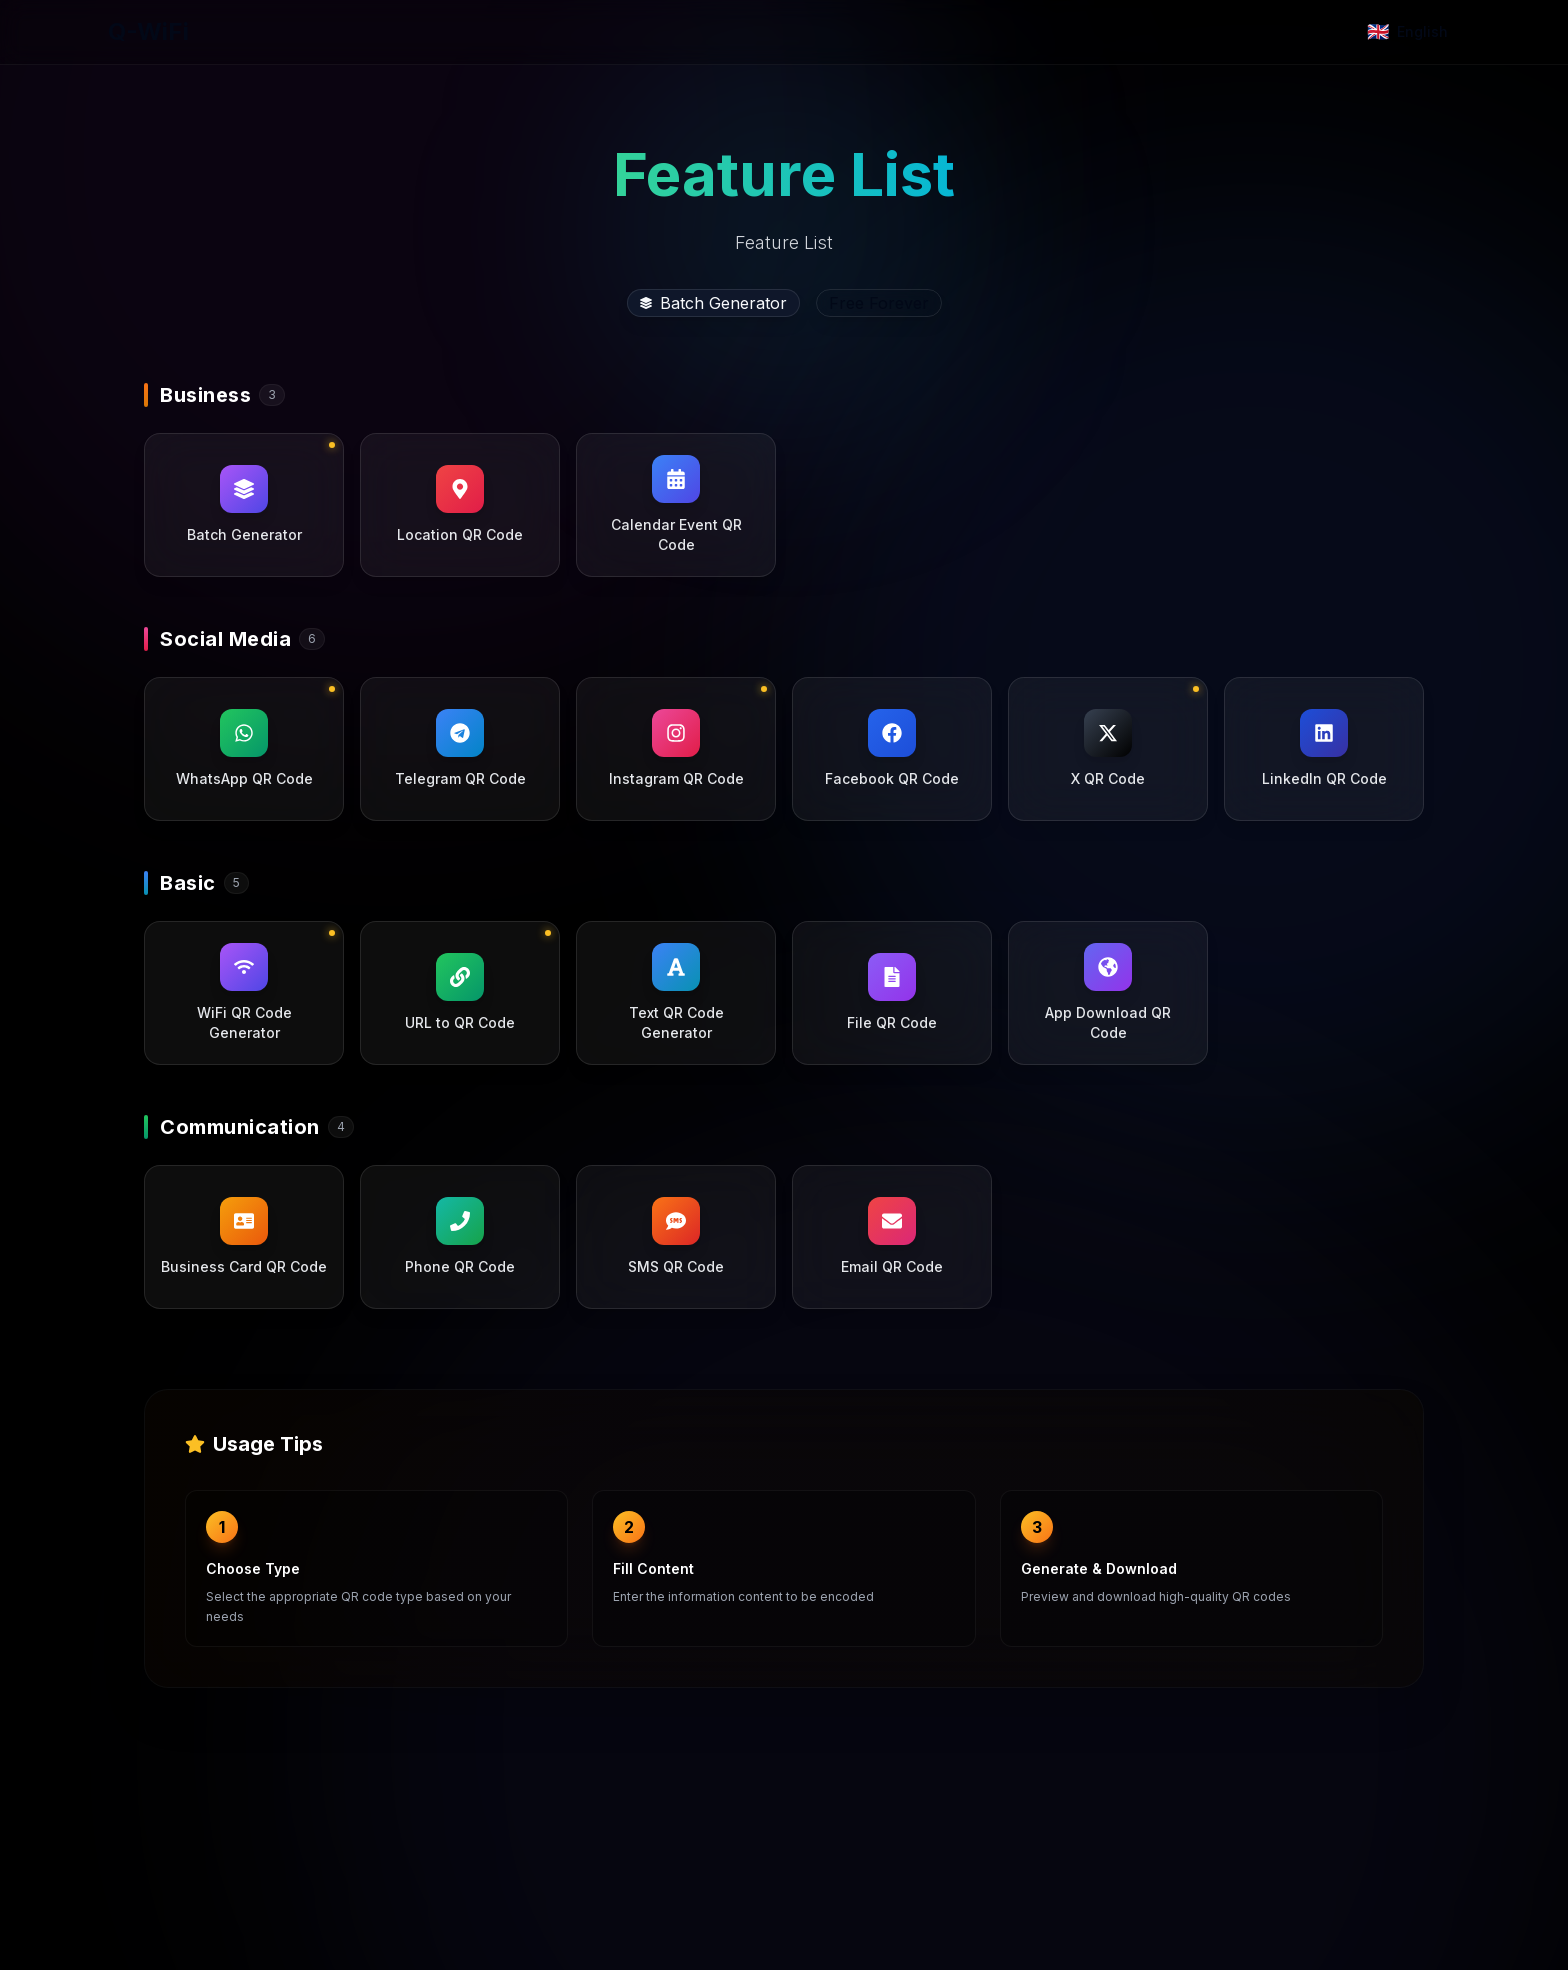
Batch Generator (713, 303)
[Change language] (1407, 32)
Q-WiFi (148, 31)
